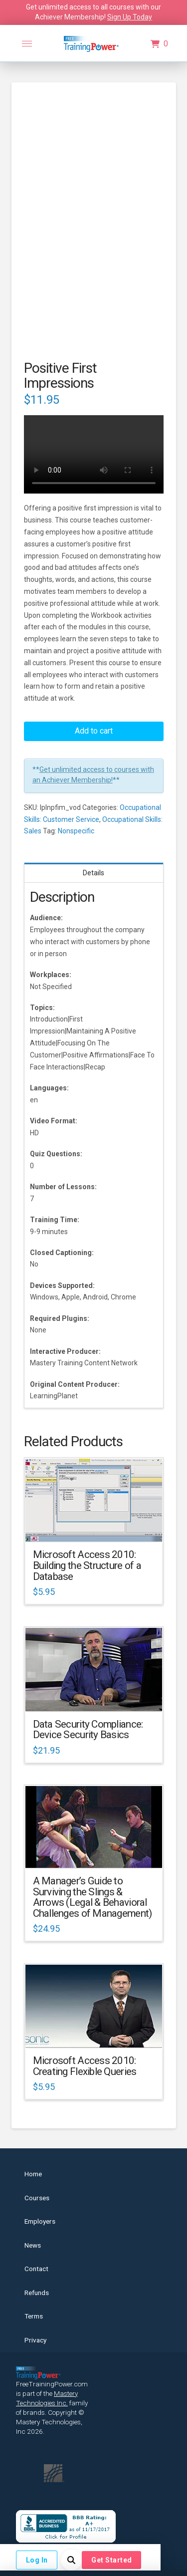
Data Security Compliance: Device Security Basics (88, 1729)
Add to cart (94, 731)
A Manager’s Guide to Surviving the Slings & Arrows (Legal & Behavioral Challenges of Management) (92, 1897)
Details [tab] (93, 873)
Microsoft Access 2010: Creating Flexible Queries (85, 2066)
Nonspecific (76, 831)
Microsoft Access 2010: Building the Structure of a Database (87, 1565)
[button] (27, 44)
